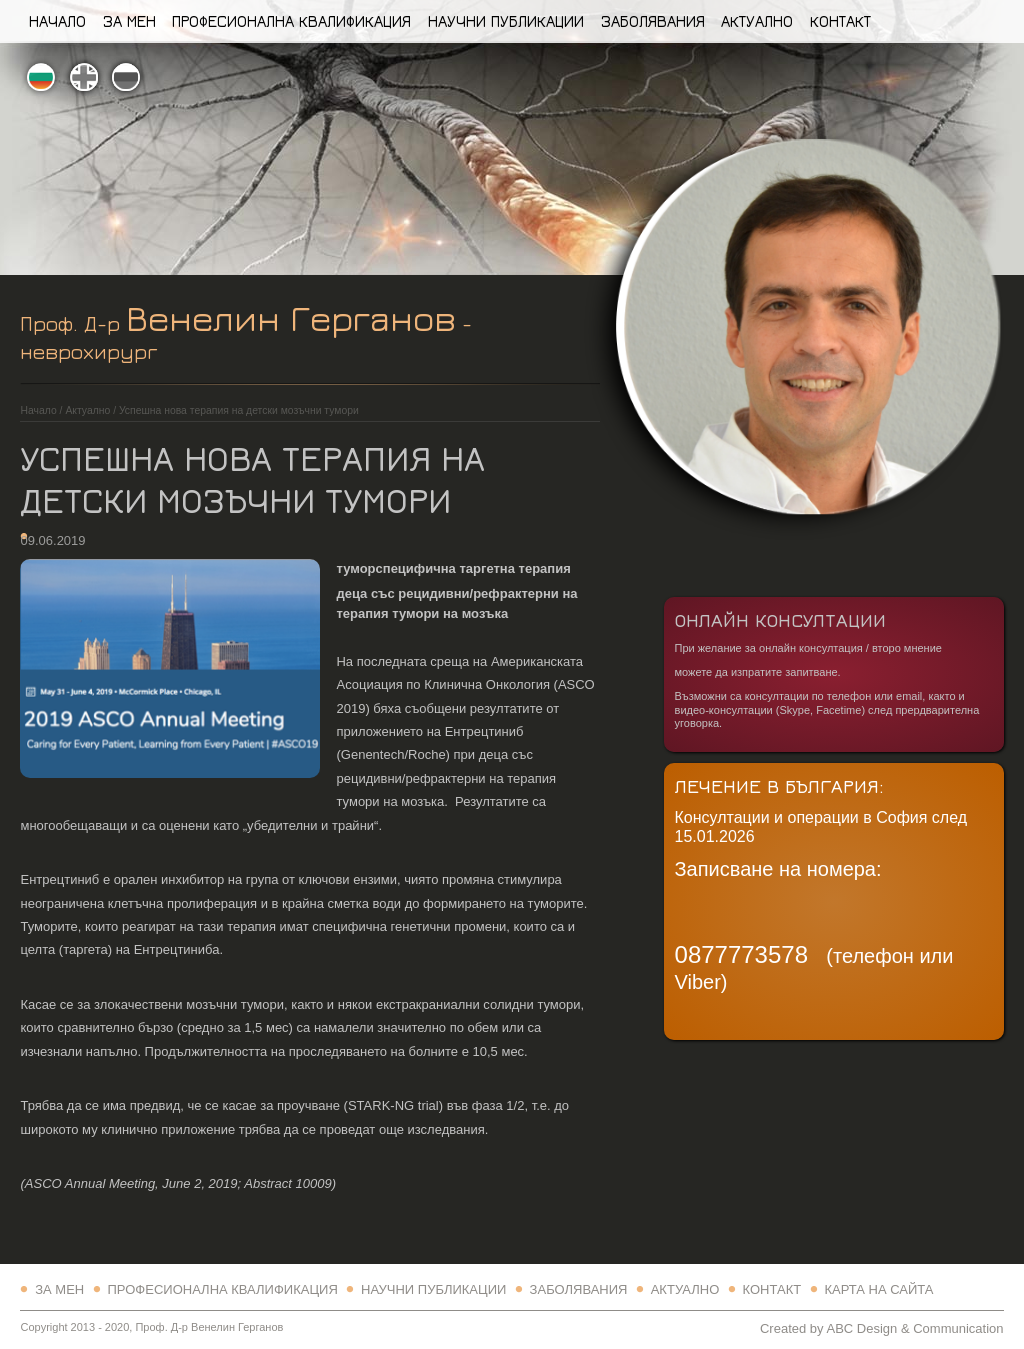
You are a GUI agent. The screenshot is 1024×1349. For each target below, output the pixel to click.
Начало (57, 21)
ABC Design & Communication (914, 1328)
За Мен (129, 21)
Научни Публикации (506, 21)
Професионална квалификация (291, 21)
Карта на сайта (878, 1289)
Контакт (840, 21)
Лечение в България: (779, 785)
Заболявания (653, 21)
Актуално (757, 21)
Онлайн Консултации (780, 619)
